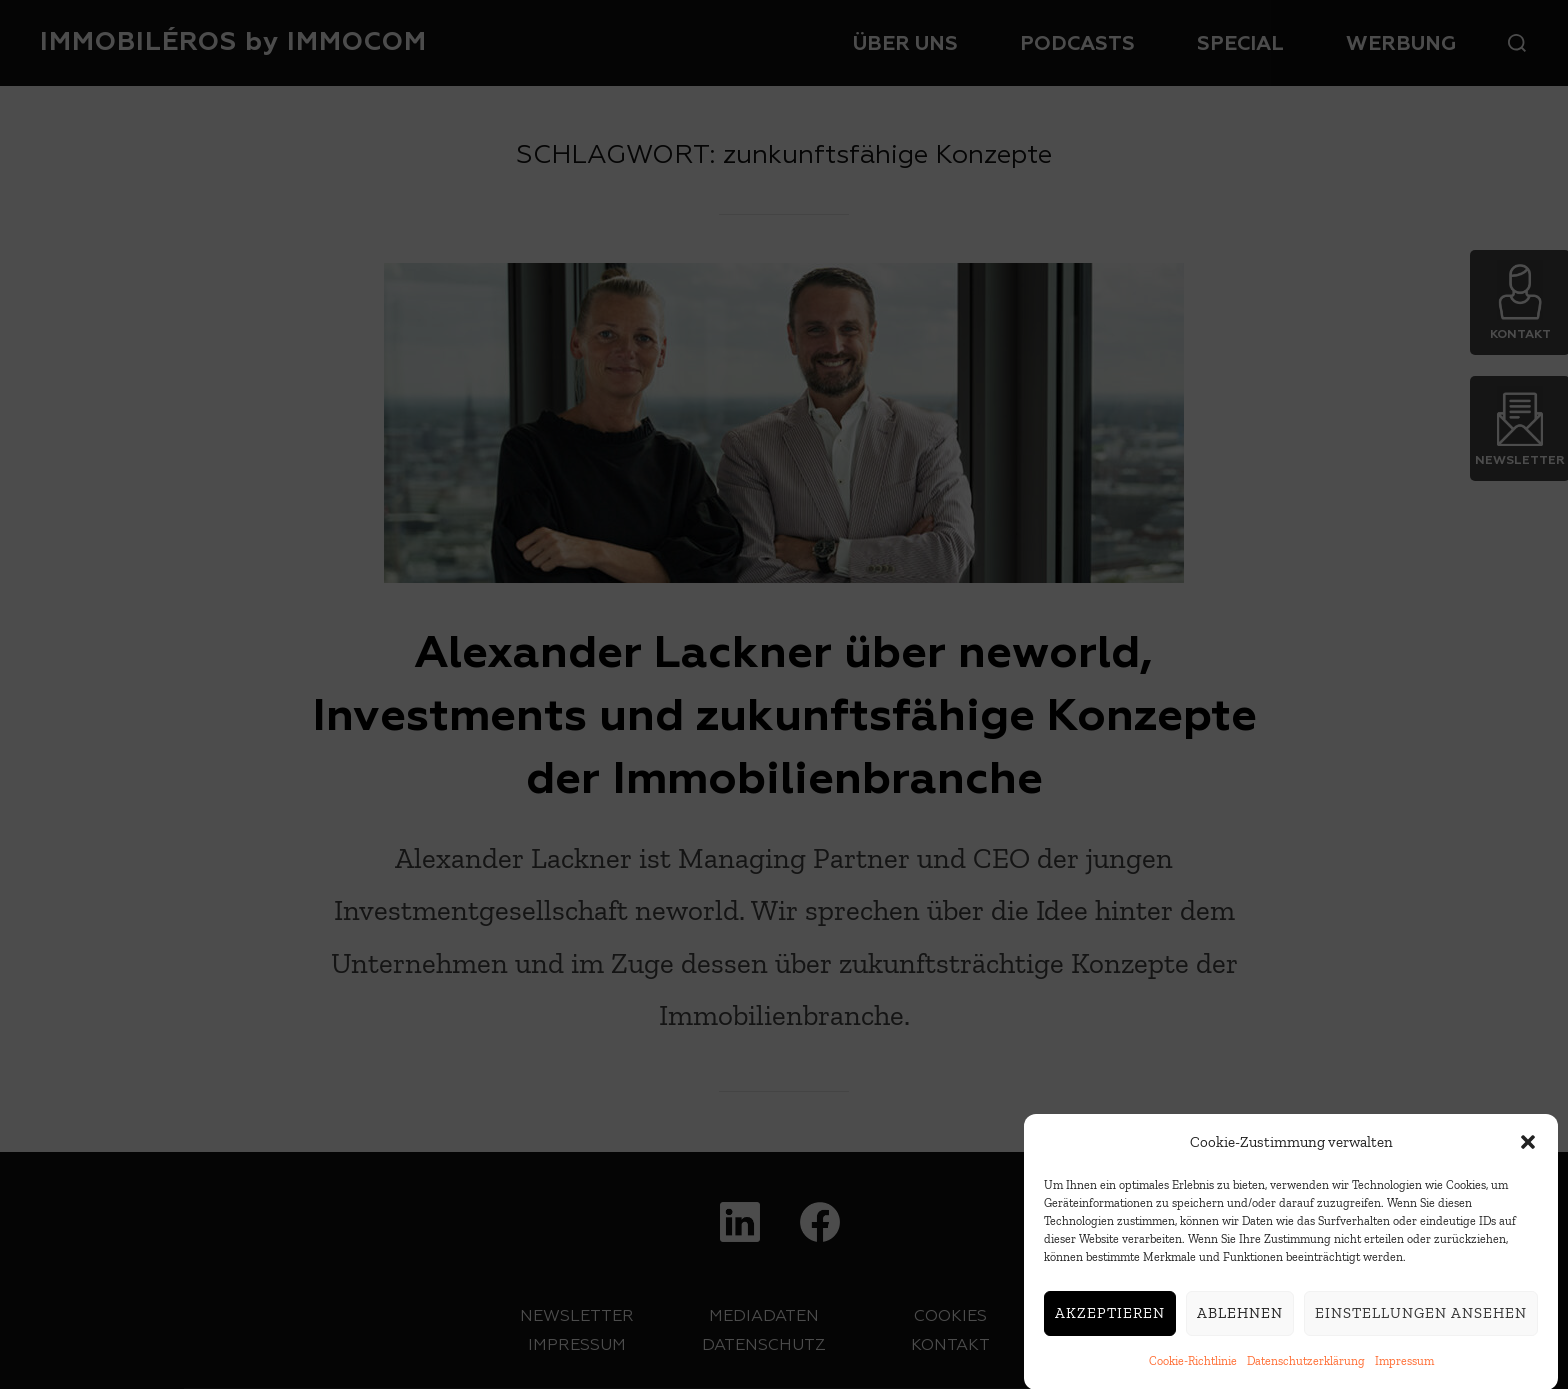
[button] (1528, 1147)
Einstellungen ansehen (1421, 1318)
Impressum (1404, 1366)
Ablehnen (1240, 1318)
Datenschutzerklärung (1306, 1366)
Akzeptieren (1110, 1318)
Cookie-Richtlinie (1193, 1366)
